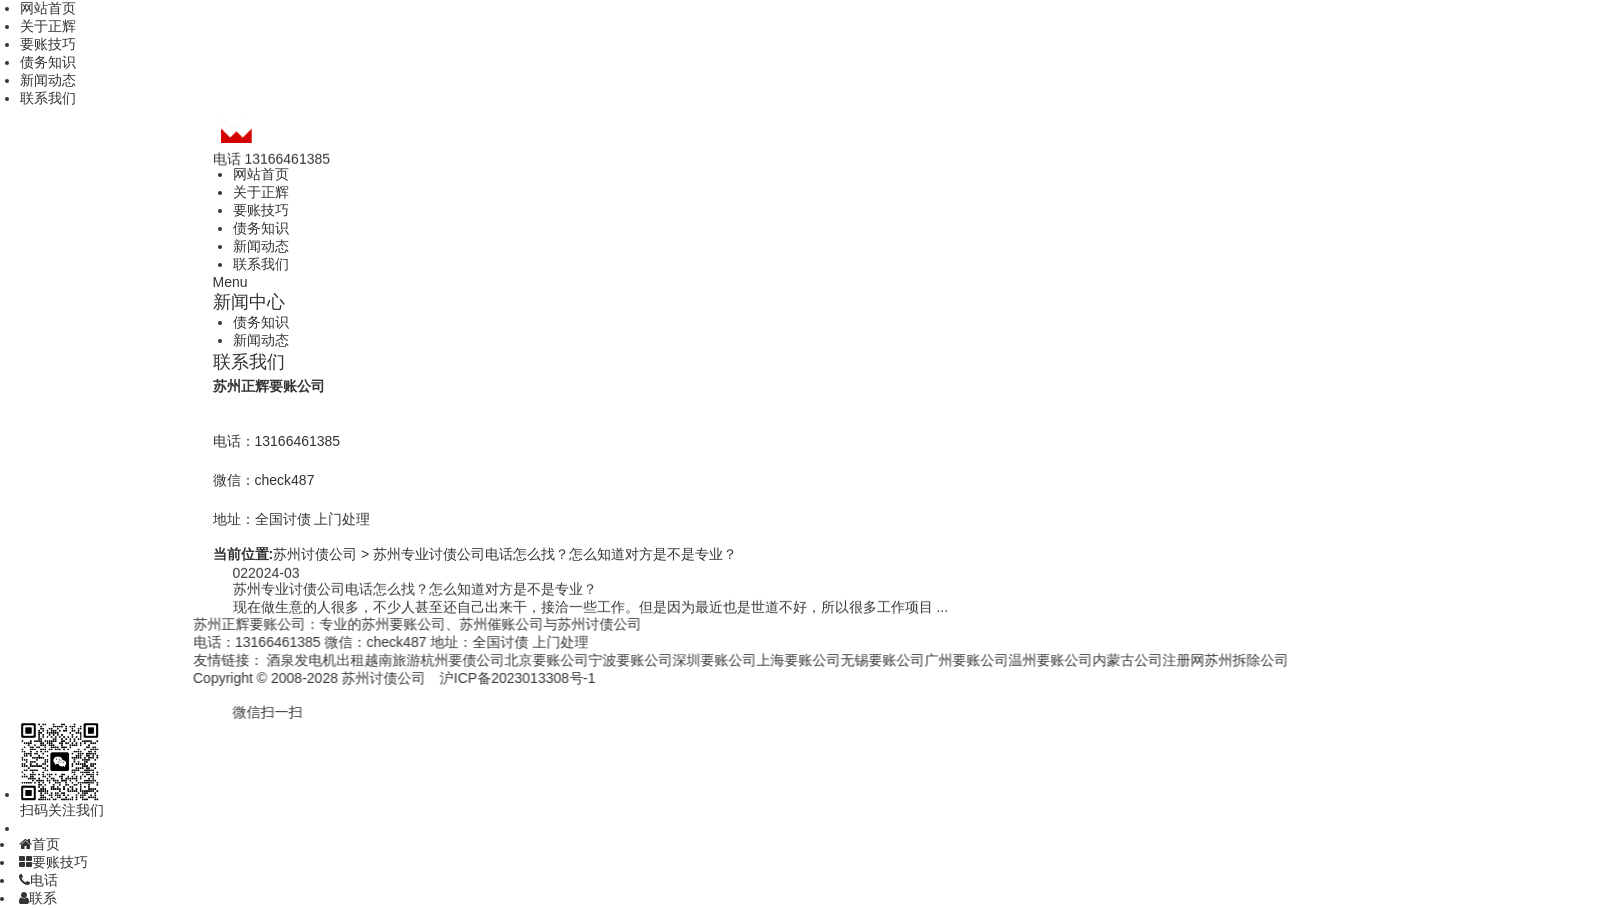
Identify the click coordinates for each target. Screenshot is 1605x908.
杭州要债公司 (436, 660)
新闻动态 (48, 80)
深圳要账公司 (688, 660)
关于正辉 (48, 26)
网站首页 (48, 8)
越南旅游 (366, 660)
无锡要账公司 (856, 660)
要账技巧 (48, 44)
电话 (38, 880)
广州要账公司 (940, 660)
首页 (39, 844)
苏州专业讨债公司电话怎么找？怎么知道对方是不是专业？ (555, 554)
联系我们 (48, 98)
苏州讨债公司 (315, 554)
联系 (38, 898)
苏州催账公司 (474, 624)
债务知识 (48, 62)
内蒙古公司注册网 (1122, 660)
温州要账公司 (1024, 660)
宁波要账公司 (604, 660)
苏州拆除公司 (1220, 660)
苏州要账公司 (376, 624)
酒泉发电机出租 (289, 660)
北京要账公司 (520, 660)
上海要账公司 (772, 660)
